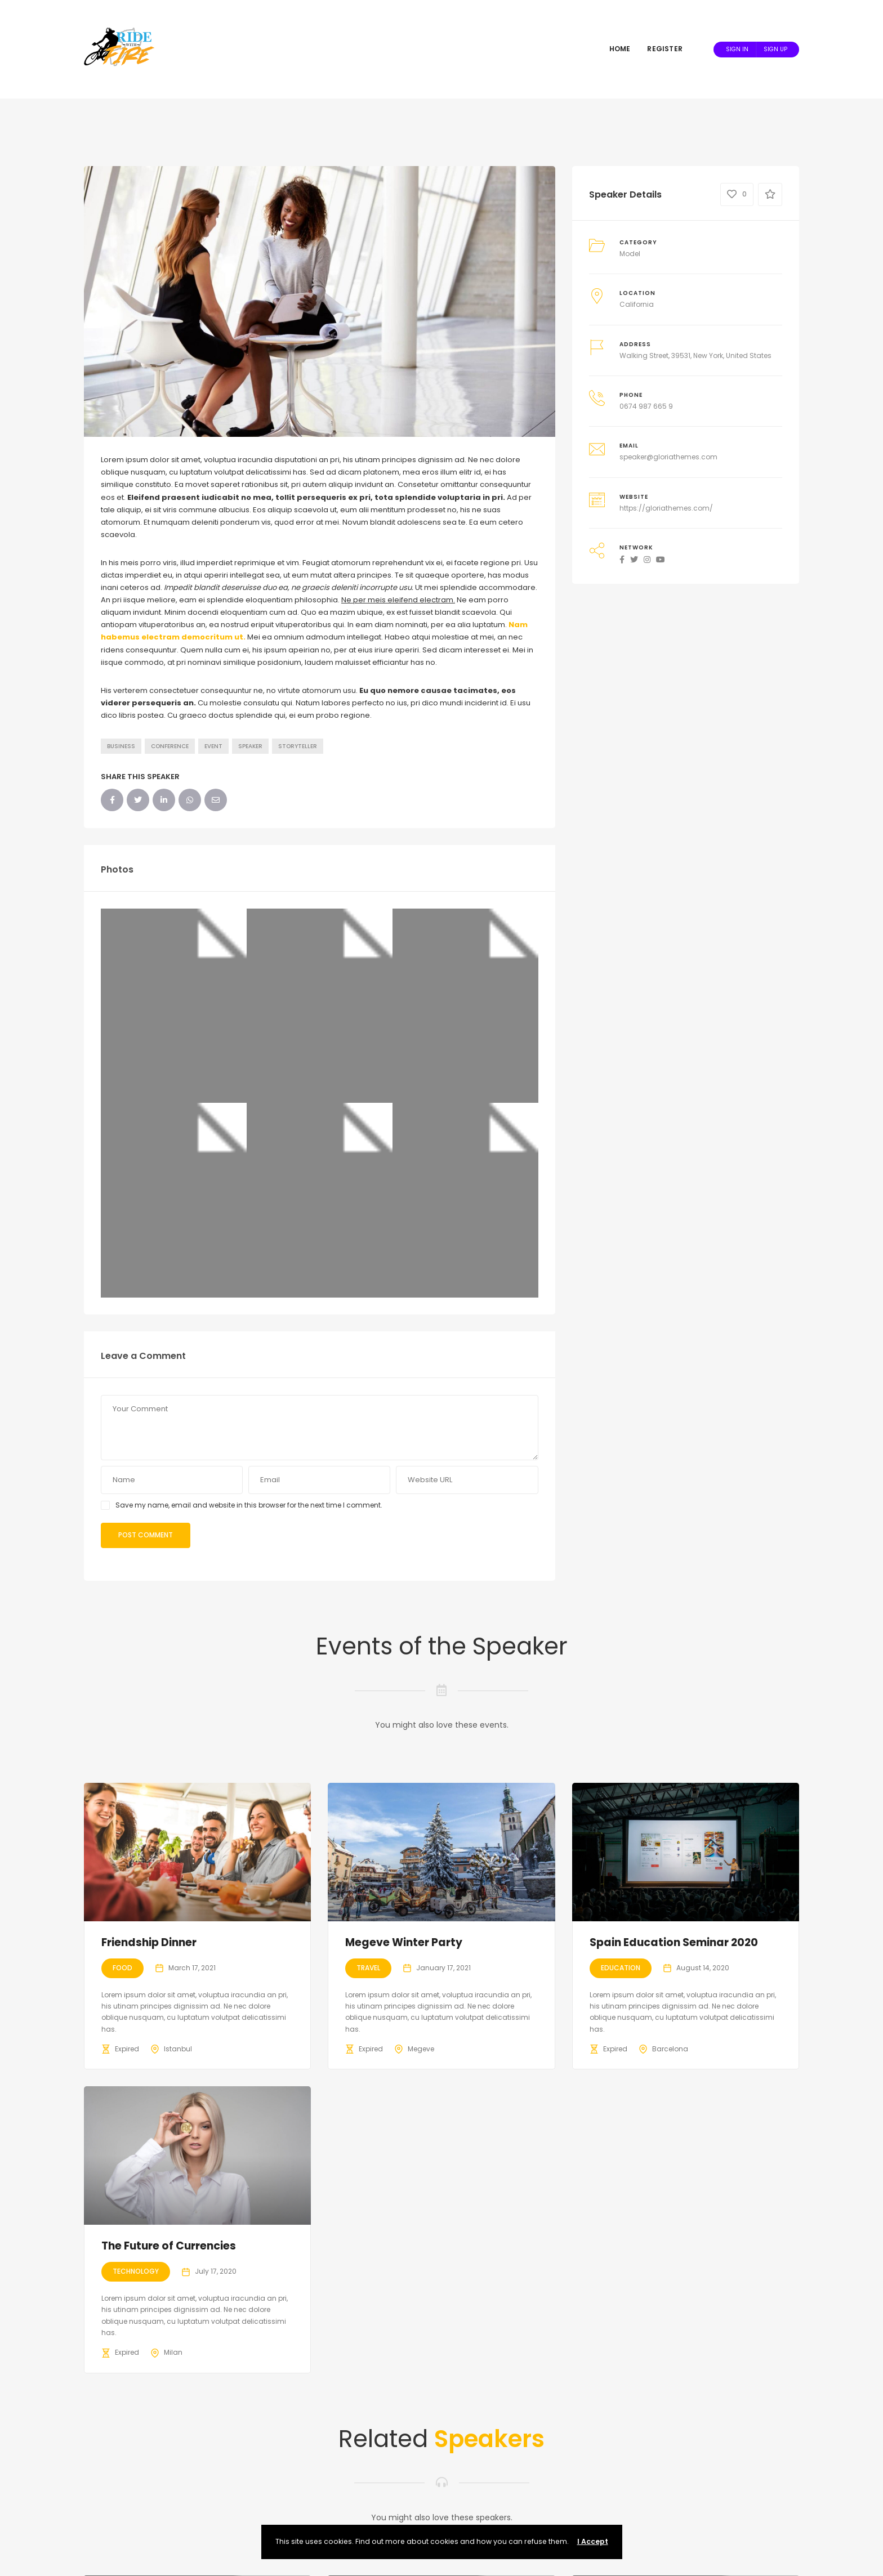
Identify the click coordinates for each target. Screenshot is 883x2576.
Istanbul (178, 2049)
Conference (170, 746)
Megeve (421, 2049)
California (636, 304)
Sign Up (775, 49)
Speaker (250, 746)
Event (213, 746)
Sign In (737, 49)
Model (629, 253)
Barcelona (670, 2049)
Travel (368, 1968)
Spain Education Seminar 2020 (674, 1942)
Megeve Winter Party (403, 1942)
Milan (173, 2352)
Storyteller (297, 746)
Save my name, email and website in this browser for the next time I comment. (248, 1505)
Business (121, 746)
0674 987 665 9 (646, 406)
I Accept (592, 2541)
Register (665, 48)
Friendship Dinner (149, 1942)
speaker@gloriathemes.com (668, 457)
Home (620, 48)
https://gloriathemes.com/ (666, 508)
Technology (136, 2271)
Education (620, 1968)
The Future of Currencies (168, 2245)
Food (122, 1968)
